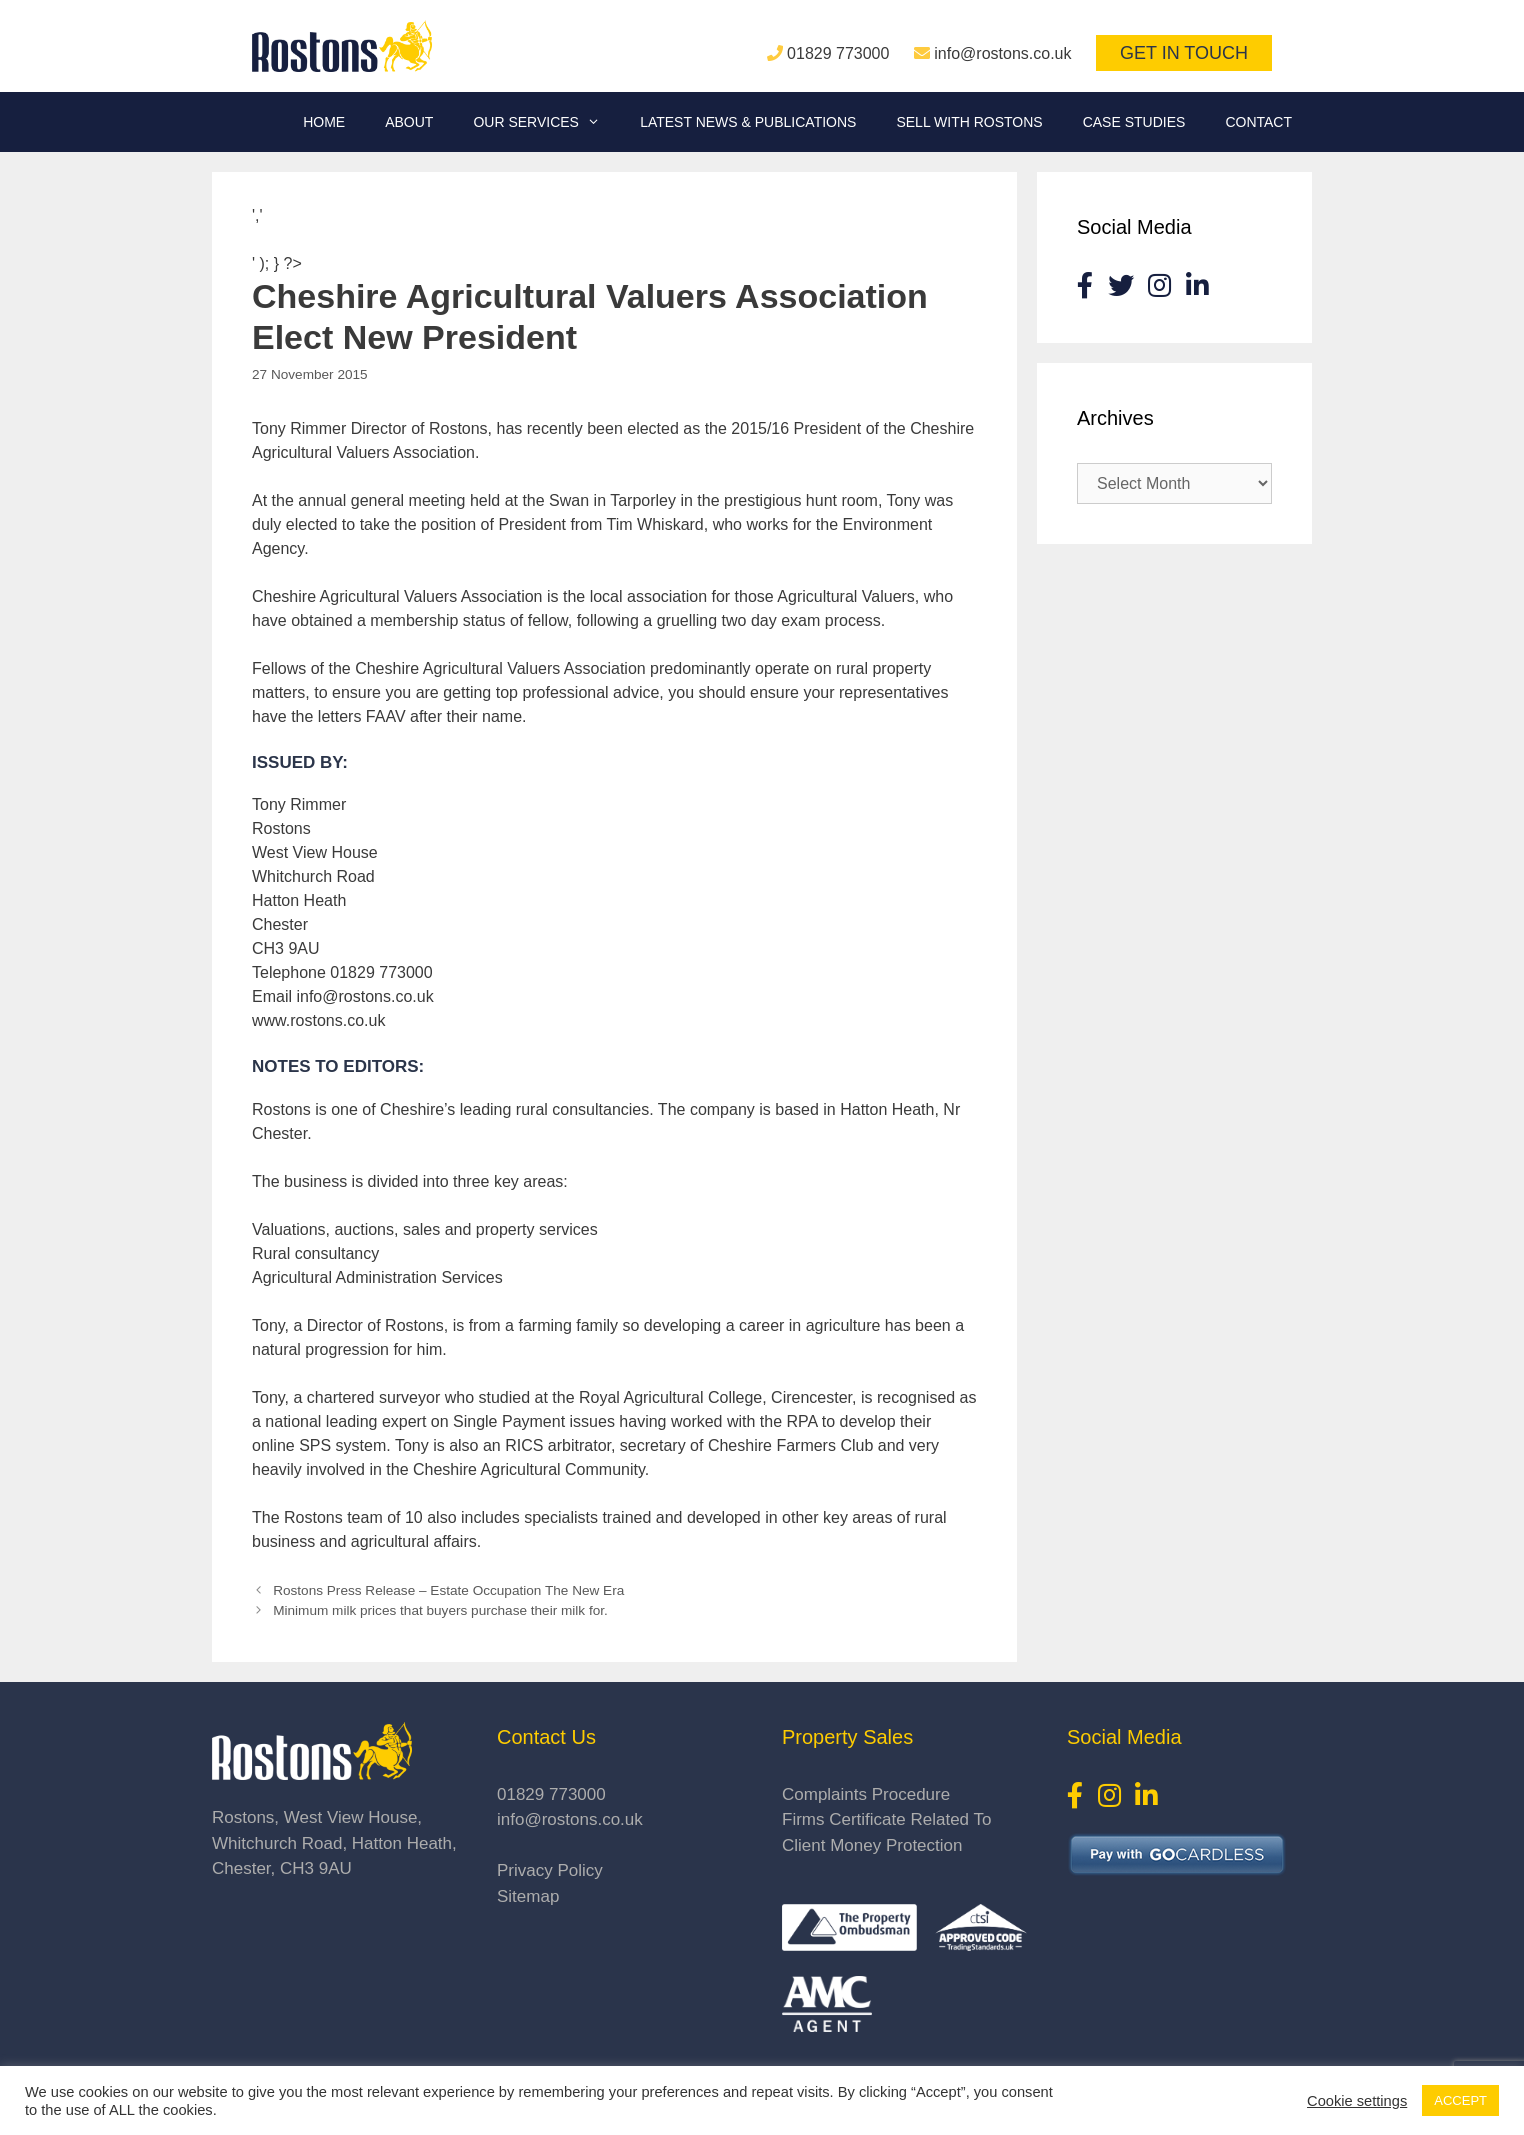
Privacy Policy (550, 1870)
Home (324, 122)
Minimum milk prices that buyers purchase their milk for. (440, 1610)
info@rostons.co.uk (1002, 53)
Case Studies (1134, 122)
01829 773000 (838, 53)
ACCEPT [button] (1460, 2100)
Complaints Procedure (866, 1794)
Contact (1258, 122)
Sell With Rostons (969, 122)
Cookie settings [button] (1357, 2101)
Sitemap (528, 1896)
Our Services (546, 122)
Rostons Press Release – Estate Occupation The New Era (448, 1590)
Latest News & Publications (748, 122)
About (409, 122)
